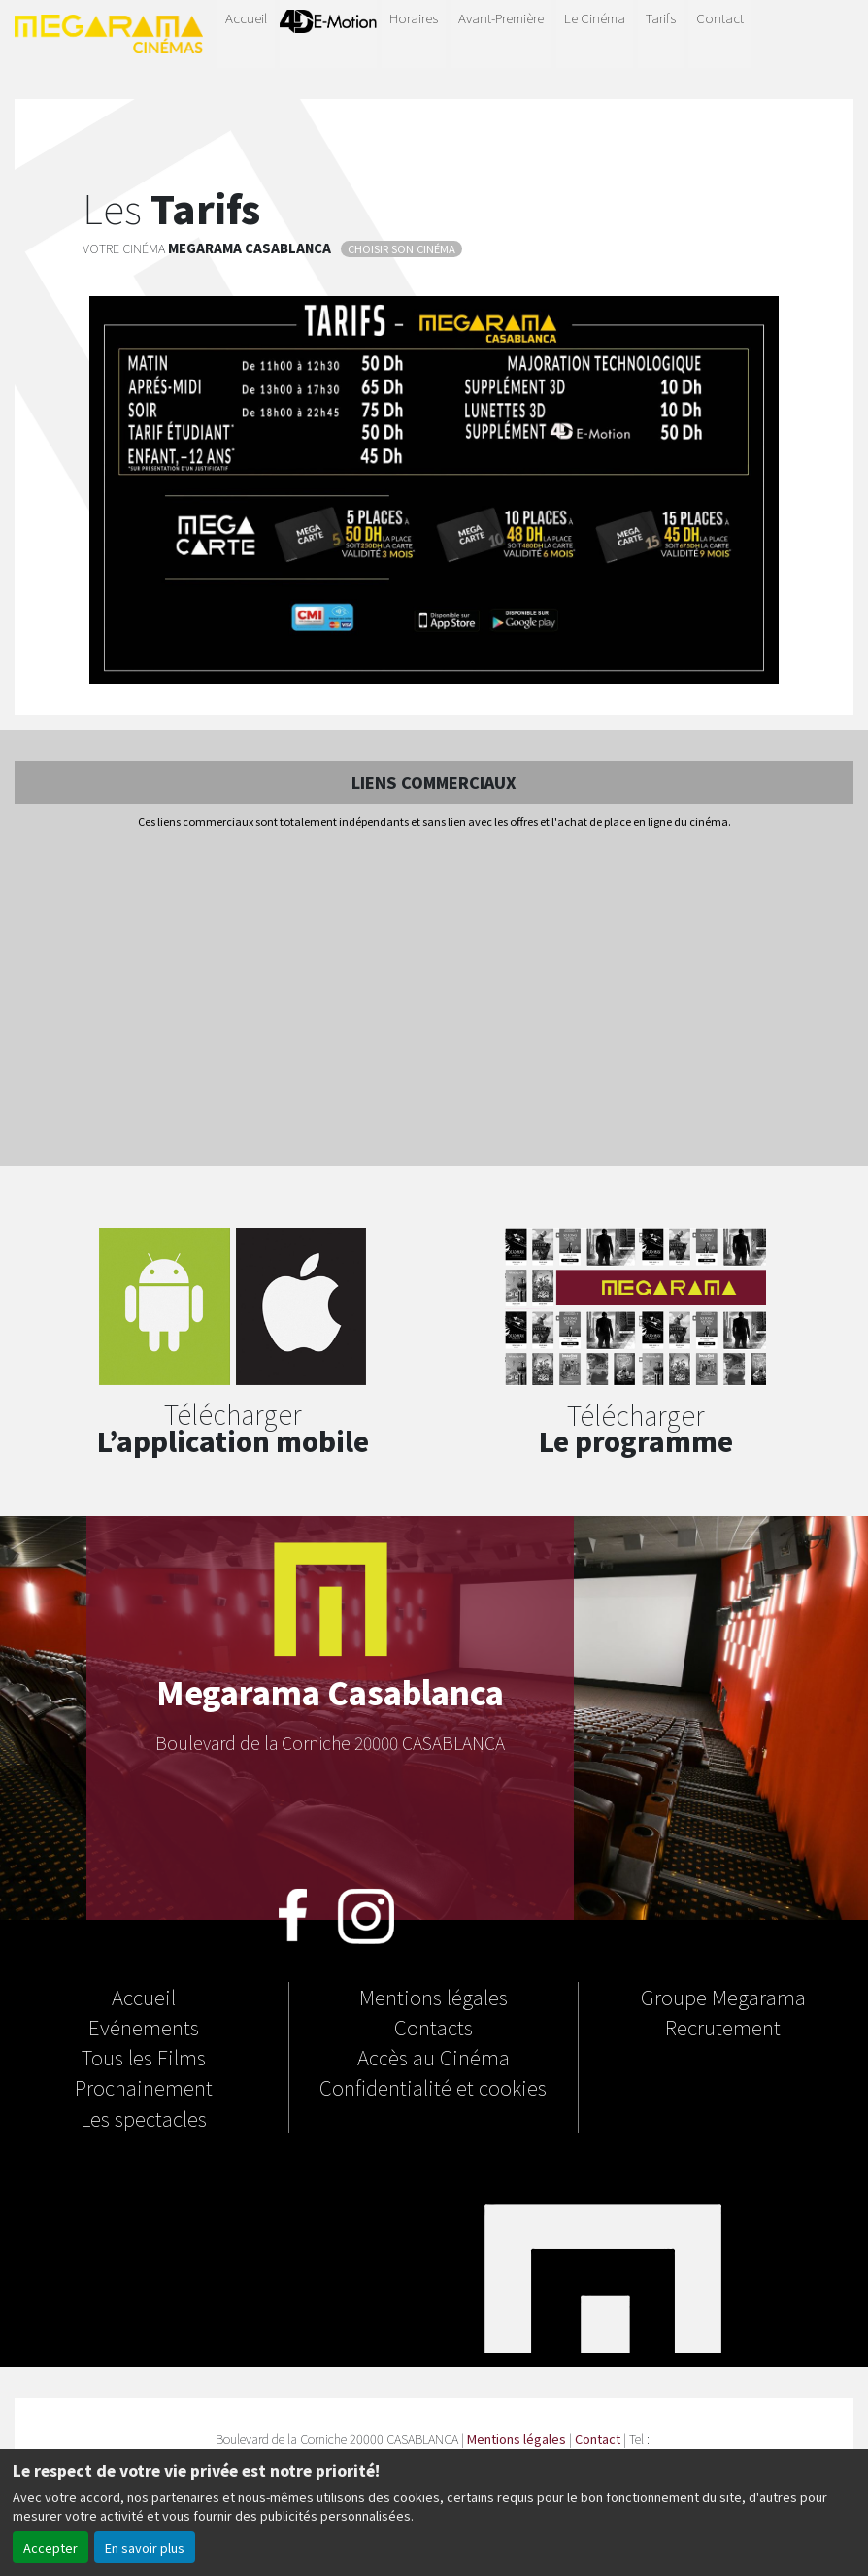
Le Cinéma (594, 17)
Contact (720, 17)
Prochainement (144, 2086)
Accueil (246, 17)
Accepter (50, 2547)
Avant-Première (501, 17)
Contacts (433, 2026)
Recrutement (723, 2026)
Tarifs (661, 17)
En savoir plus (144, 2547)
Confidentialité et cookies (433, 2086)
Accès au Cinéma (433, 2056)
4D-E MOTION (328, 30)
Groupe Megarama (723, 1996)
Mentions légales (433, 1996)
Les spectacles (144, 2117)
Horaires (413, 17)
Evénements (143, 2026)
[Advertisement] (434, 999)
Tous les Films (144, 2056)
